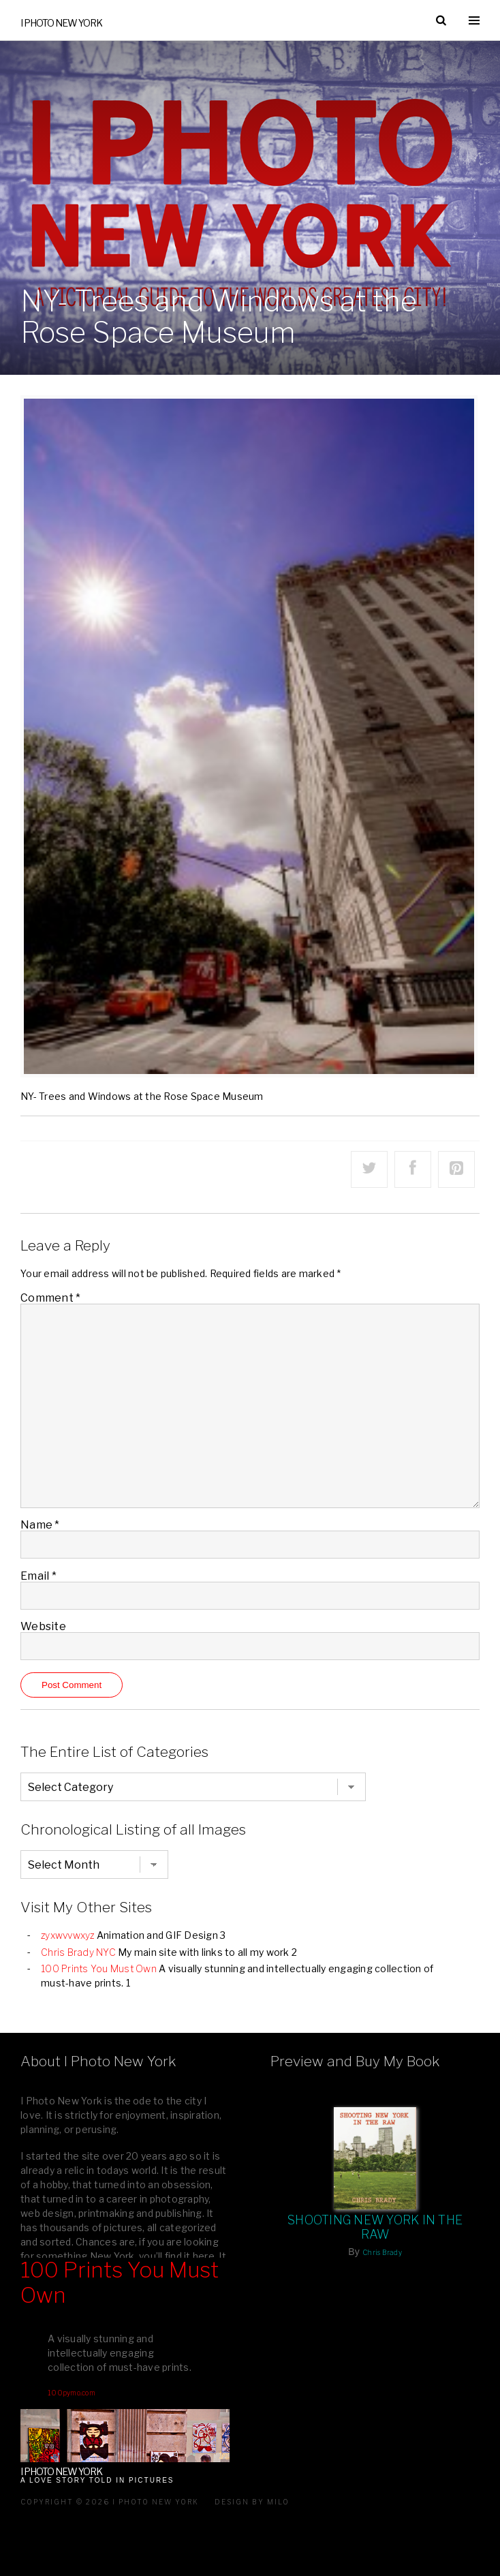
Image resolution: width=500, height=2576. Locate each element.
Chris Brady (382, 2252)
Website (43, 1626)
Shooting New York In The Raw (375, 2227)
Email (38, 1575)
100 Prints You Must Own (99, 1968)
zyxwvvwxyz (68, 1935)
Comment (50, 1297)
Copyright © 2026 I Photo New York (109, 2502)
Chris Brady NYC (78, 1952)
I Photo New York (61, 23)
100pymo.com (71, 2393)
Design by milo (252, 2502)
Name (40, 1524)
